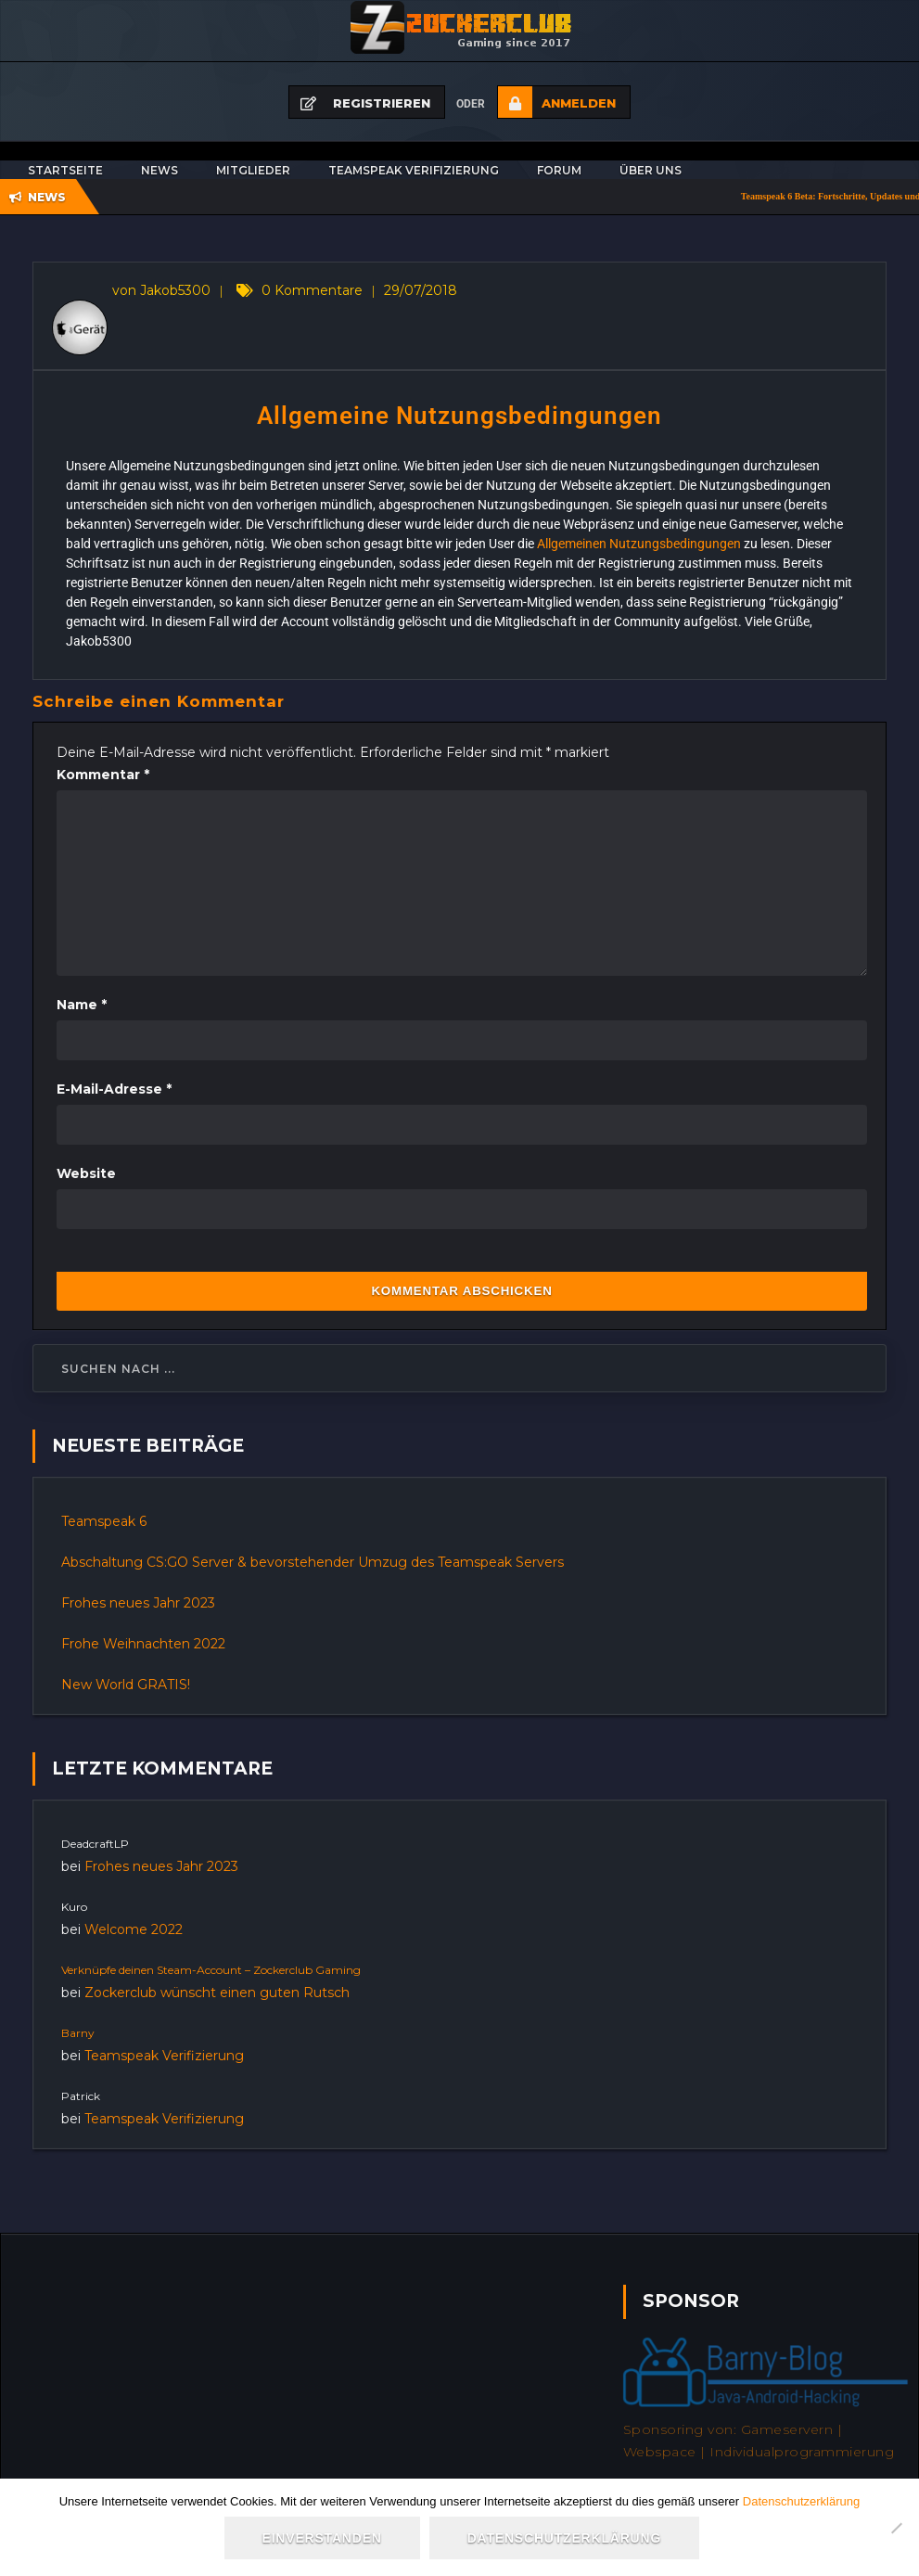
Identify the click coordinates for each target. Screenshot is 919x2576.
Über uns (650, 170)
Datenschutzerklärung (801, 2504)
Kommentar (103, 774)
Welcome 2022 (133, 1929)
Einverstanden (324, 2540)
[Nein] (896, 2528)
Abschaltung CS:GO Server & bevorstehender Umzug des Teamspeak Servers (312, 1562)
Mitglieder (253, 170)
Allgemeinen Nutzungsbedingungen (639, 543)
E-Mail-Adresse (114, 1089)
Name (82, 1004)
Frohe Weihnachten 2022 (143, 1643)
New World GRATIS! (125, 1684)
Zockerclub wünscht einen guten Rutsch (217, 1992)
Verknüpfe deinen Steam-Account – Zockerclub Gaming (211, 1970)
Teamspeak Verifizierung (413, 170)
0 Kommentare (312, 290)
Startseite (65, 170)
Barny (78, 2033)
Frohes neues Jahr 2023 (138, 1603)
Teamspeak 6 (104, 1521)
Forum (559, 170)
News (159, 170)
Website (86, 1173)
